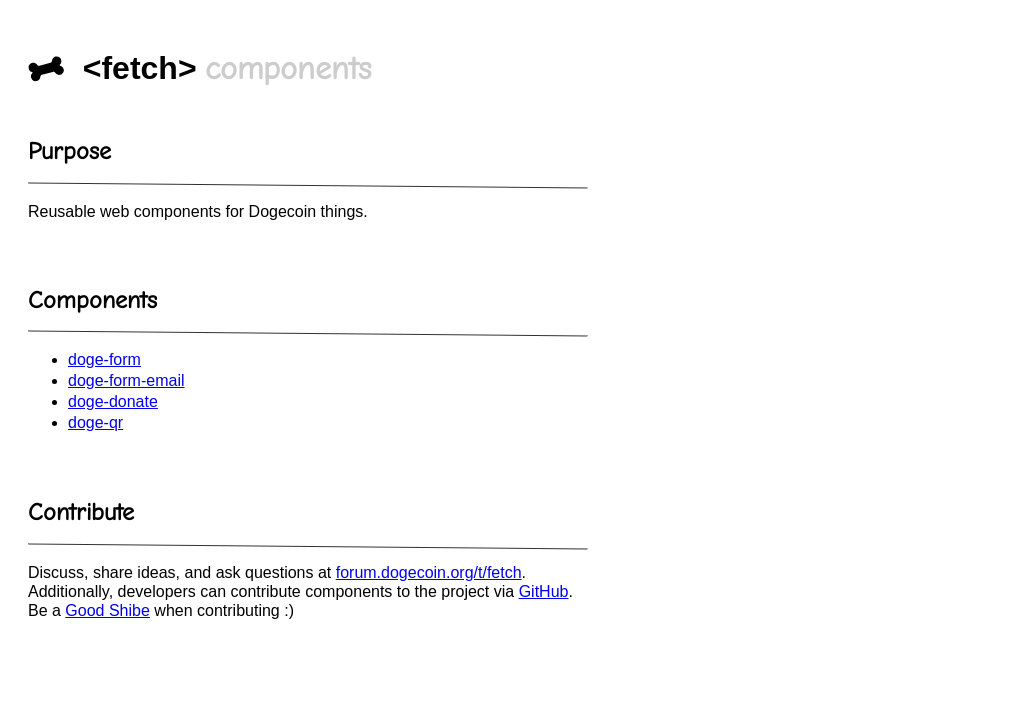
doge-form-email (126, 380)
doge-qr (95, 422)
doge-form (104, 359)
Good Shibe (107, 610)
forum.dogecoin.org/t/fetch (429, 572)
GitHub (544, 591)
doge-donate (113, 401)
